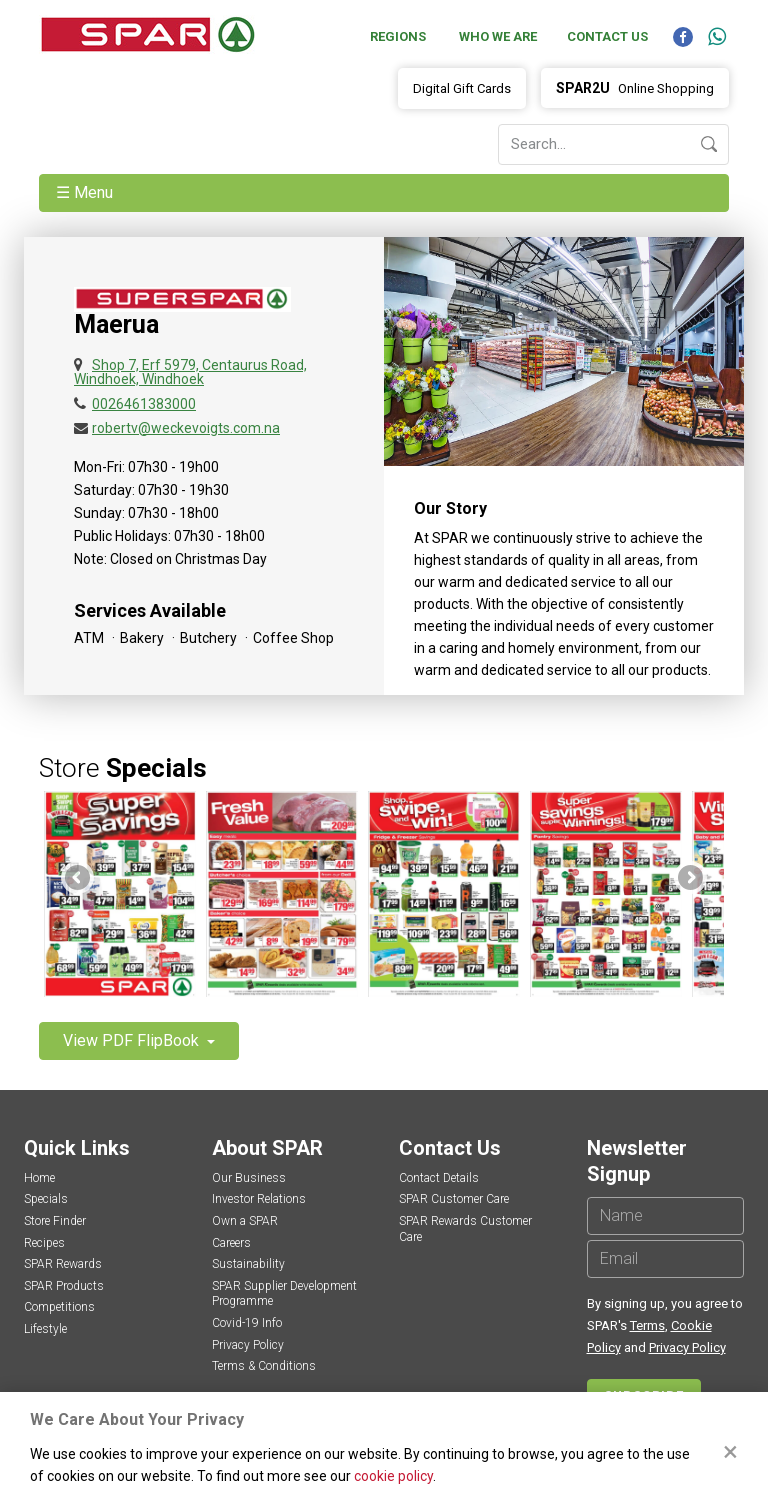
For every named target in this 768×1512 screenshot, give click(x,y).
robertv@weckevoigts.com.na (186, 428)
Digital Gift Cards (462, 88)
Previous (79, 879)
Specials (46, 1199)
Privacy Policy (248, 1345)
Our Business (249, 1178)
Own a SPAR (245, 1221)
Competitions (59, 1307)
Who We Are (498, 36)
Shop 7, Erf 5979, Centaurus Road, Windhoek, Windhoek (190, 372)
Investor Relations (259, 1199)
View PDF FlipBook (133, 1040)
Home (39, 1178)
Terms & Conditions (264, 1366)
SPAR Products (64, 1286)
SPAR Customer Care (454, 1199)
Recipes (44, 1243)
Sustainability (248, 1264)
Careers (231, 1243)
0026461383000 (144, 404)
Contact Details (439, 1178)
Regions (398, 36)
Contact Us (607, 36)
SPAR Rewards (63, 1264)
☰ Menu (86, 192)
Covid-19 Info (247, 1323)
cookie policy (393, 1476)
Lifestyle (45, 1329)
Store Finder (55, 1221)
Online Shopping (635, 88)
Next (689, 879)
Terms (647, 1325)
